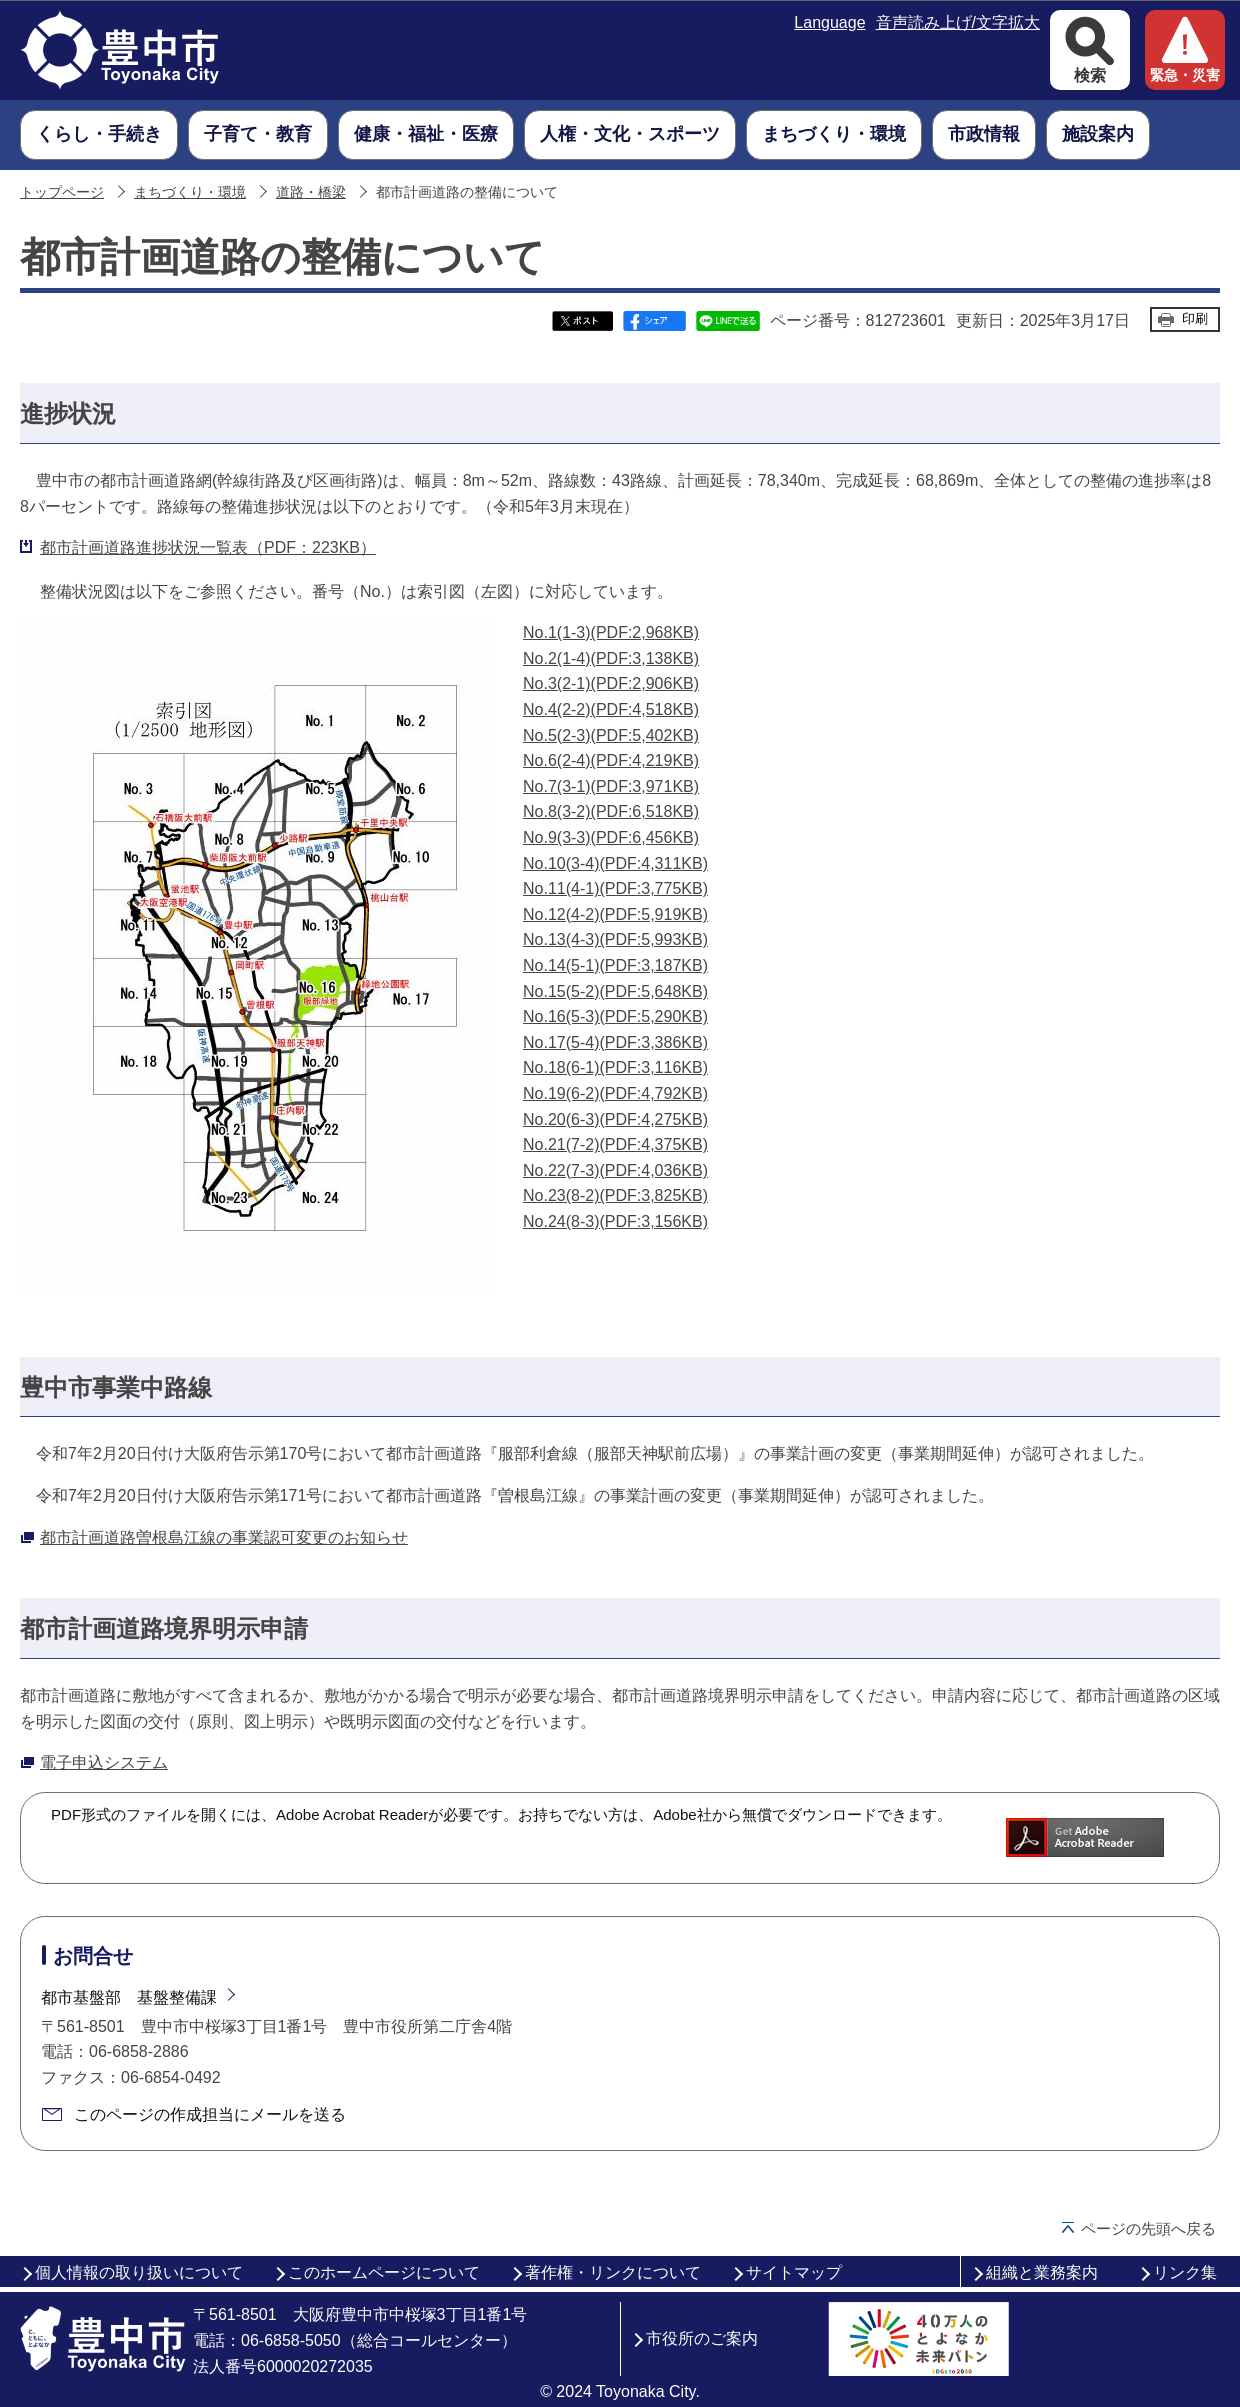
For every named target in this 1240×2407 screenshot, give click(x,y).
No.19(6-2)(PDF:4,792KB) (615, 1093)
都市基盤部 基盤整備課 (129, 1997)
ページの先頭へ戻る (1148, 2228)
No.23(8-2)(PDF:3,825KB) (615, 1195)
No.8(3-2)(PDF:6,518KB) (611, 811)
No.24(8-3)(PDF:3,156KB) (615, 1221)
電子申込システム (104, 1762)
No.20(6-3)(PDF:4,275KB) (615, 1119)
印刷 (1195, 318)
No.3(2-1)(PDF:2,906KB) (611, 683)
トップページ (62, 192)
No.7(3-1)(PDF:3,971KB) (611, 786)
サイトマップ (794, 2272)
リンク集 (1185, 2272)
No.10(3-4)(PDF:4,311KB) (615, 863)
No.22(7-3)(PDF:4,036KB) (615, 1170)
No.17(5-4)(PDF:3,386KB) (615, 1042)
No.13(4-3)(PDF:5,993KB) (615, 939)
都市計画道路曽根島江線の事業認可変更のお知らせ (224, 1537)
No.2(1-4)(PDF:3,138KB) (611, 658)
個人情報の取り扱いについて (139, 2272)
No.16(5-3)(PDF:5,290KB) (615, 1016)
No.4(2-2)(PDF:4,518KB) (611, 709)
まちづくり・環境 (190, 192)
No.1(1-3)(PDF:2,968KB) (611, 632)
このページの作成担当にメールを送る (210, 2114)
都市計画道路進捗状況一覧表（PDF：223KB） (208, 547)
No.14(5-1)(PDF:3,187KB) (615, 965)
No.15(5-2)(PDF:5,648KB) (615, 991)
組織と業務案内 (1042, 2272)
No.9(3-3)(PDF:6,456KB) (611, 837)
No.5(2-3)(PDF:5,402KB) (611, 735)
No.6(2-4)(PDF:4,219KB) (611, 760)
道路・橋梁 (311, 192)
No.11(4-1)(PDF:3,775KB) (615, 888)
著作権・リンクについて (613, 2272)
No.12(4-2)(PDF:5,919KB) (615, 914)
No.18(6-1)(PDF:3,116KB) (615, 1067)
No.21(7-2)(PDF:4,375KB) (615, 1144)
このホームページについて (384, 2272)
